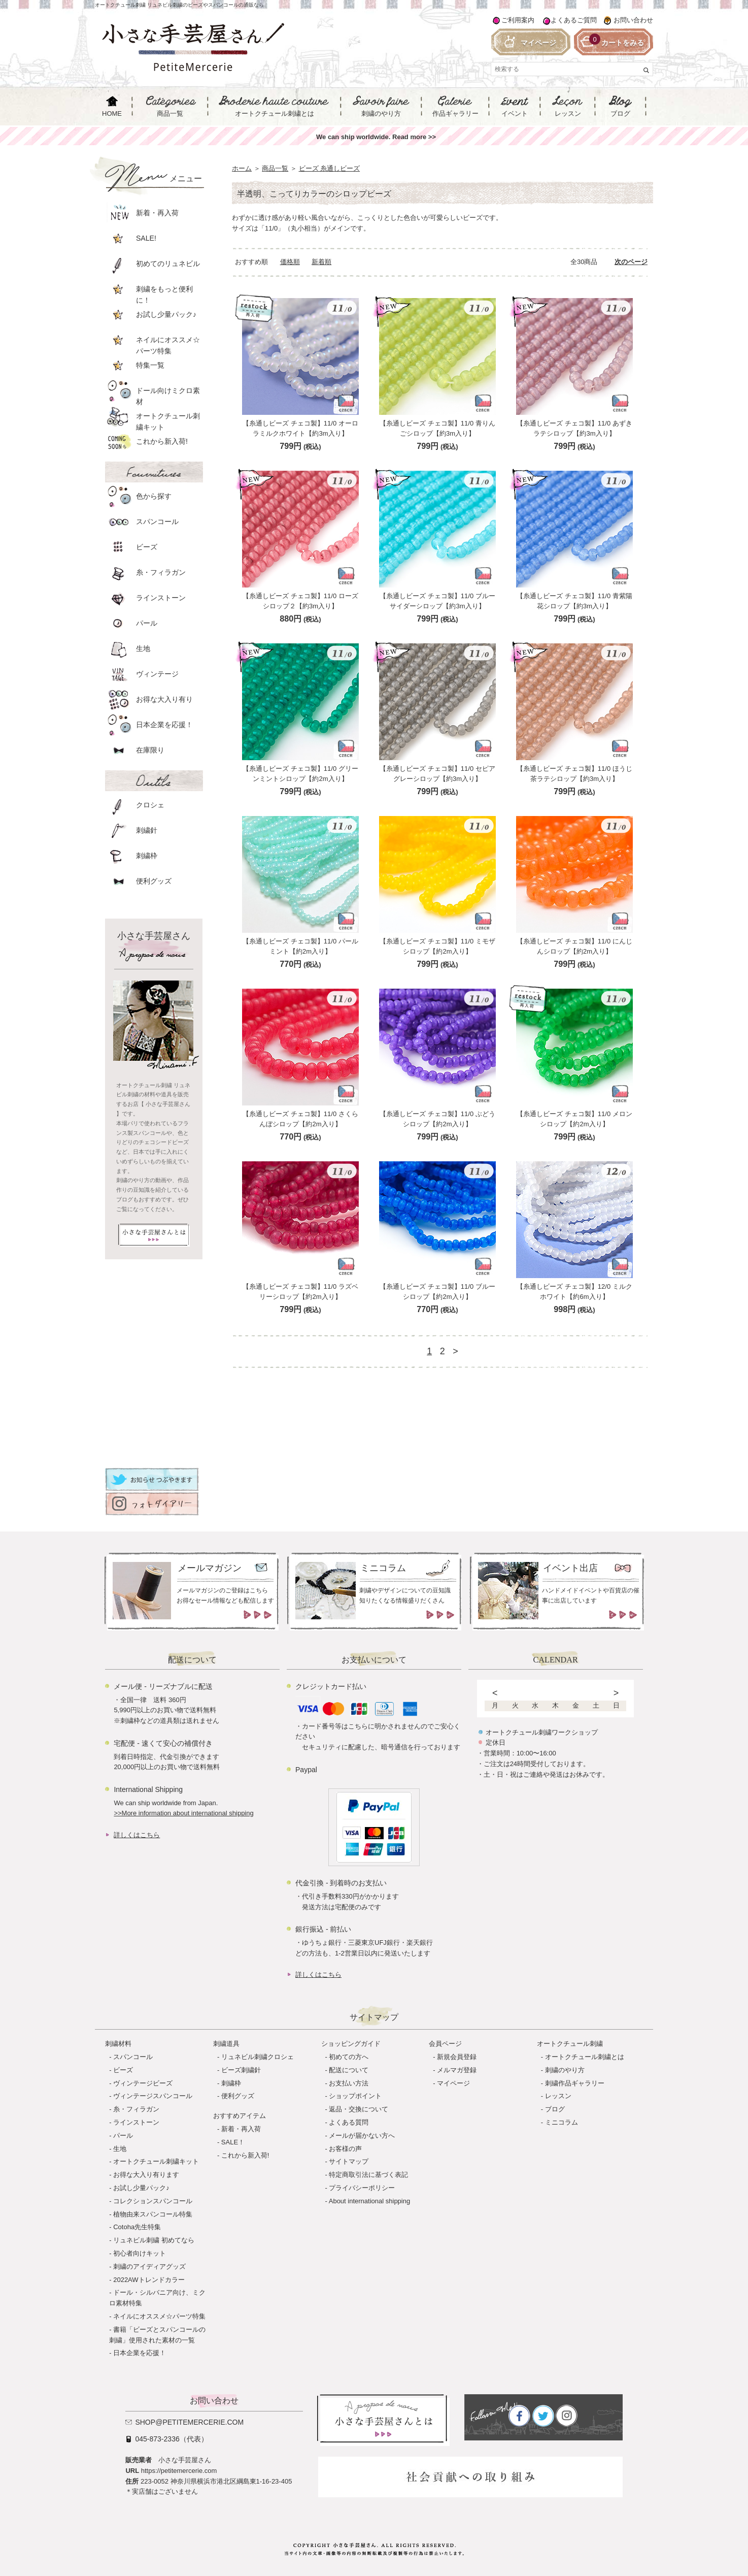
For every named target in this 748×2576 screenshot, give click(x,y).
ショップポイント (355, 2096)
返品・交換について (358, 2109)
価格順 (290, 262)
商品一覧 (275, 168)
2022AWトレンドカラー (148, 2280)
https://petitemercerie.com (179, 2470)
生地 (119, 2149)
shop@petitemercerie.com (189, 2422)
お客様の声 (345, 2149)
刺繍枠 (231, 2083)
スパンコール (133, 2057)
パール (123, 2135)
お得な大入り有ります (146, 2174)
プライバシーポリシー (362, 2188)
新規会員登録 (457, 2057)
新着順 (321, 262)
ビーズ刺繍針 (241, 2070)
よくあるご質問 (574, 20)
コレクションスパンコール (152, 2201)
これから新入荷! (245, 2155)
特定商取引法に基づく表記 (368, 2174)
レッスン (558, 2096)
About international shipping (369, 2201)
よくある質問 (348, 2122)
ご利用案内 (517, 20)
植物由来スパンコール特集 (152, 2214)
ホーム (242, 168)
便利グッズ (237, 2096)
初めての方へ (348, 2057)
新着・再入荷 (241, 2129)
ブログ (555, 2109)
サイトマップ (348, 2161)
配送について (348, 2070)
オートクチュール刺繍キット (156, 2161)
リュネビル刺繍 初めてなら (153, 2240)
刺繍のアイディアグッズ (149, 2266)
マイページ (453, 2083)
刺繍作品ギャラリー (574, 2083)
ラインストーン (136, 2122)
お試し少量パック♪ (141, 2188)
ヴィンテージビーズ (143, 2083)
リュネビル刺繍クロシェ (257, 2057)
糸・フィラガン (136, 2109)
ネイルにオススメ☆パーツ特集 (159, 2316)
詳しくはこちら (137, 1835)
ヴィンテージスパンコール (152, 2096)
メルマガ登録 (457, 2070)
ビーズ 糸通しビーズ (329, 168)
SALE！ (233, 2142)
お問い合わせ (633, 20)
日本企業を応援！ (139, 2353)
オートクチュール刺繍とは (584, 2057)
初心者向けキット (139, 2253)
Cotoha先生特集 (137, 2227)
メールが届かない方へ (362, 2135)
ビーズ (123, 2070)
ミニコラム (561, 2122)
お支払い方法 (348, 2083)
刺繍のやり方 (565, 2070)
